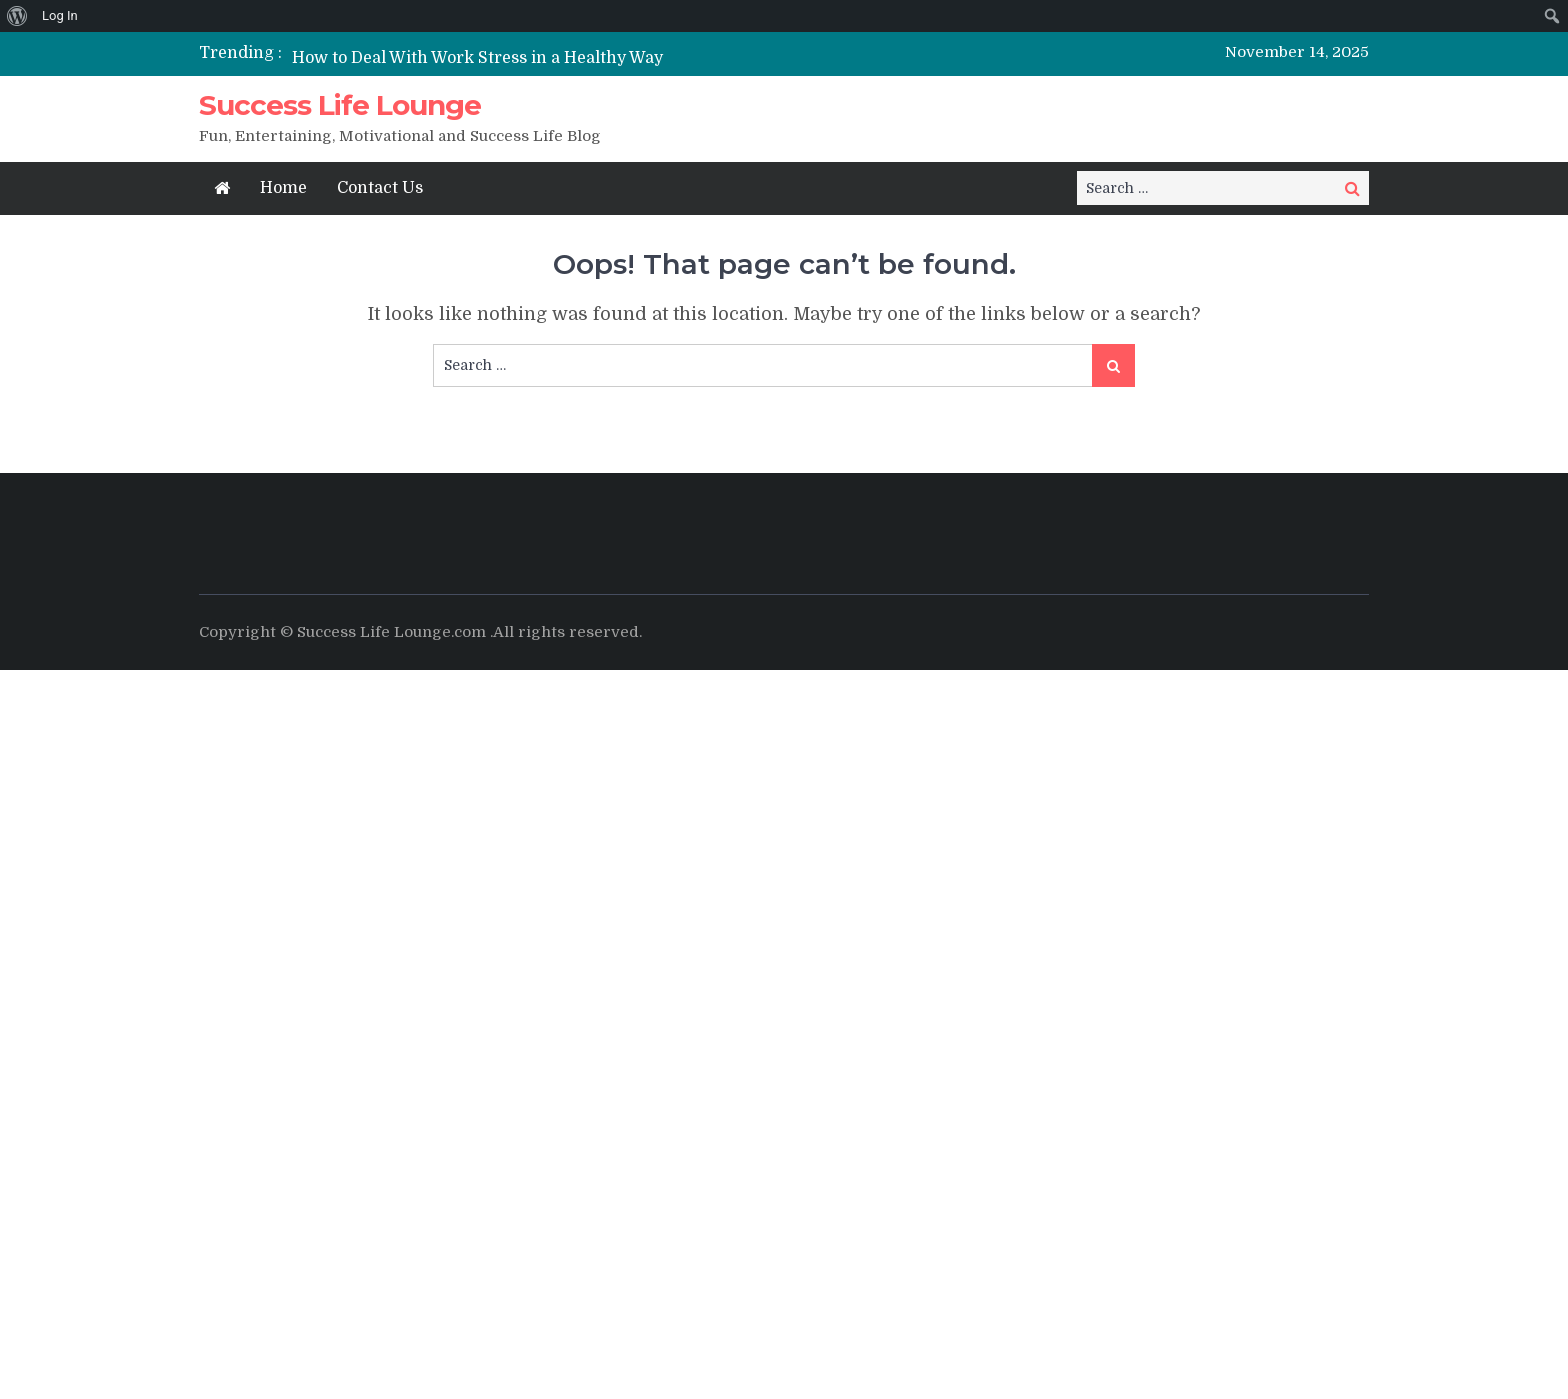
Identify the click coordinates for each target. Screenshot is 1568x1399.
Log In (60, 15)
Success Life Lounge (340, 105)
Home (283, 188)
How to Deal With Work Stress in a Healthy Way (477, 58)
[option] (596, 57)
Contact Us (380, 188)
